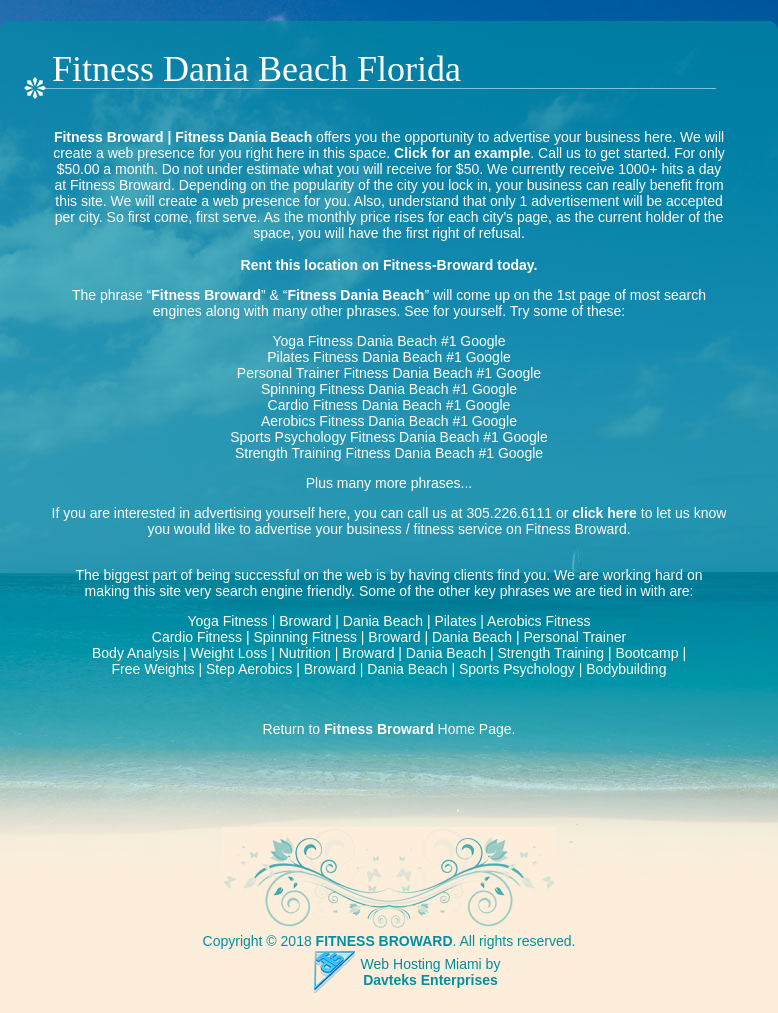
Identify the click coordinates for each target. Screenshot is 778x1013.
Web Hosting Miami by (431, 964)
